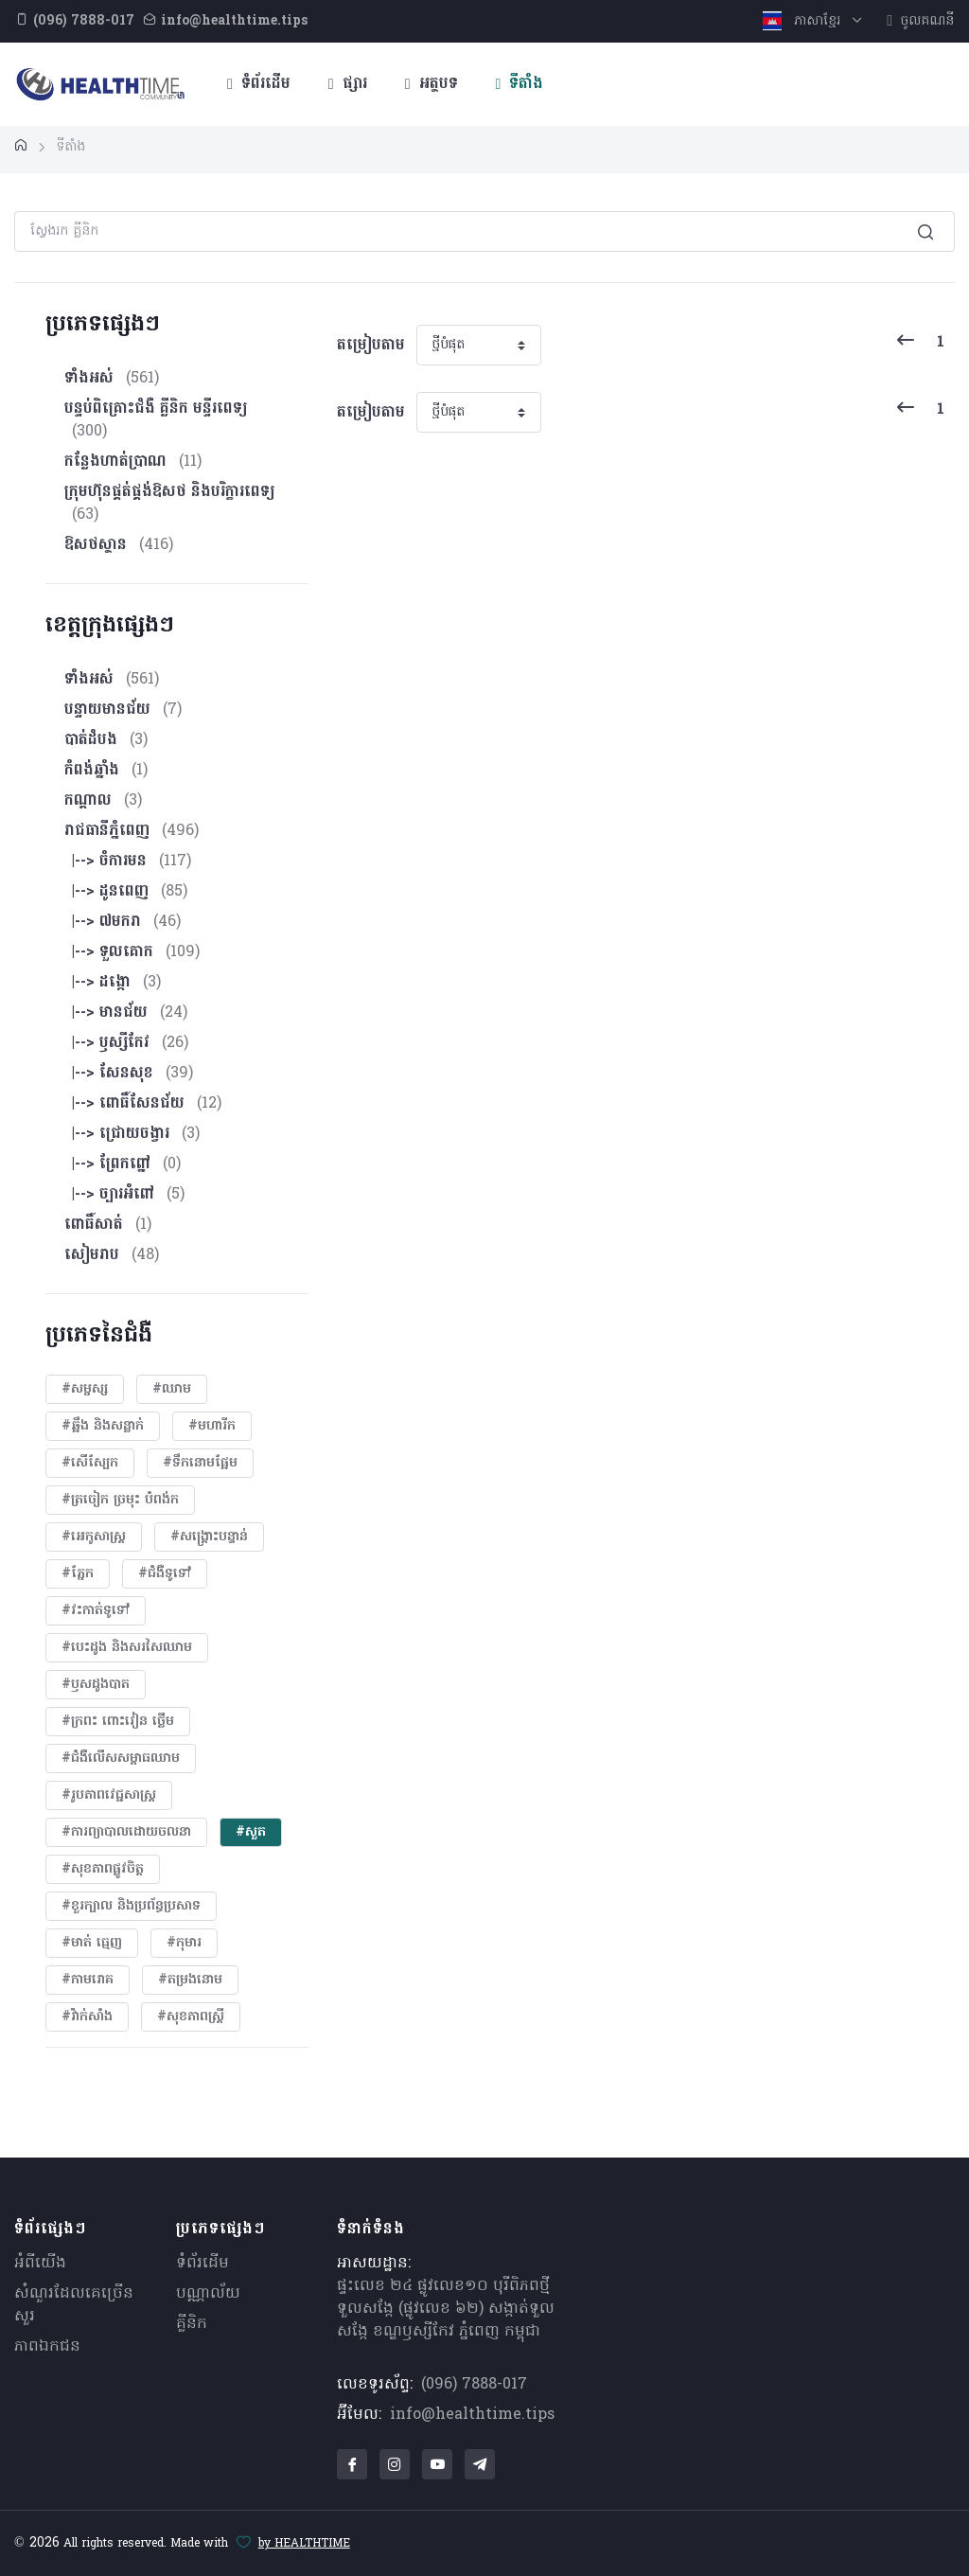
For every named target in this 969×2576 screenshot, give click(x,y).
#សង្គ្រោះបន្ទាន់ (209, 1537)
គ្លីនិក (191, 2324)
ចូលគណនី (920, 21)
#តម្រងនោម (190, 1980)
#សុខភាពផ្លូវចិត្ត (103, 1869)
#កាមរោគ (88, 1980)
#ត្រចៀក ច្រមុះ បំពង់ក (120, 1500)
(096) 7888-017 (474, 2384)
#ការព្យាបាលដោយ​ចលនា (126, 1832)
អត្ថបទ (431, 84)
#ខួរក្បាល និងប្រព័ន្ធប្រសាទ (131, 1906)
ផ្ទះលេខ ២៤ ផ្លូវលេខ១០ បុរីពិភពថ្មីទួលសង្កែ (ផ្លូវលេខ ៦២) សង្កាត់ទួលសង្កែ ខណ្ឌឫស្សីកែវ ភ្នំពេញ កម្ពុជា (446, 2309)
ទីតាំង (520, 84)
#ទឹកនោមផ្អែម (200, 1463)
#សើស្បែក (90, 1463)
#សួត (251, 1832)
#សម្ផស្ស (85, 1389)
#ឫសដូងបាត (96, 1685)
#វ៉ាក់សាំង (87, 2017)
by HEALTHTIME (304, 2543)
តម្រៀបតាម (371, 345)
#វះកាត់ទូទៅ (96, 1611)
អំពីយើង (40, 2263)
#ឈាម (171, 1389)
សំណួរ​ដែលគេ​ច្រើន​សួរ (73, 2305)
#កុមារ (184, 1943)
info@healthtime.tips (472, 2415)
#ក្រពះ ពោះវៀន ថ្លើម (118, 1722)
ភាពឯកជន (47, 2347)
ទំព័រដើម (259, 84)
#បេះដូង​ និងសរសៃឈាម (127, 1648)
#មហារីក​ (212, 1426)
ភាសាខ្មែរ (804, 21)
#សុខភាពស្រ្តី (190, 2017)
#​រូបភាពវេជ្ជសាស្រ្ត (109, 1795)
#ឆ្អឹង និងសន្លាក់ (103, 1426)
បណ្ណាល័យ (208, 2294)
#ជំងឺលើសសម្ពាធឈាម (121, 1758)
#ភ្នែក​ (78, 1574)
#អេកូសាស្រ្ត (94, 1537)
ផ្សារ (347, 84)
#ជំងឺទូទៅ (164, 1574)
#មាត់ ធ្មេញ (92, 1943)
